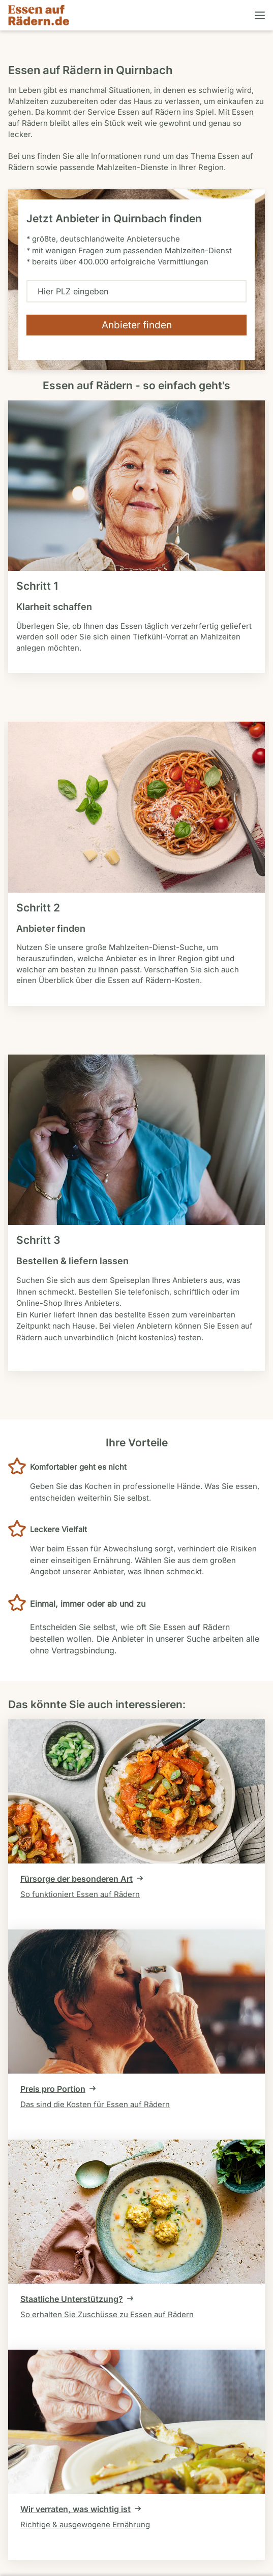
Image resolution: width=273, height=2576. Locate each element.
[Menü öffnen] (259, 15)
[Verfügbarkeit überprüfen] (136, 325)
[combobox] (136, 291)
